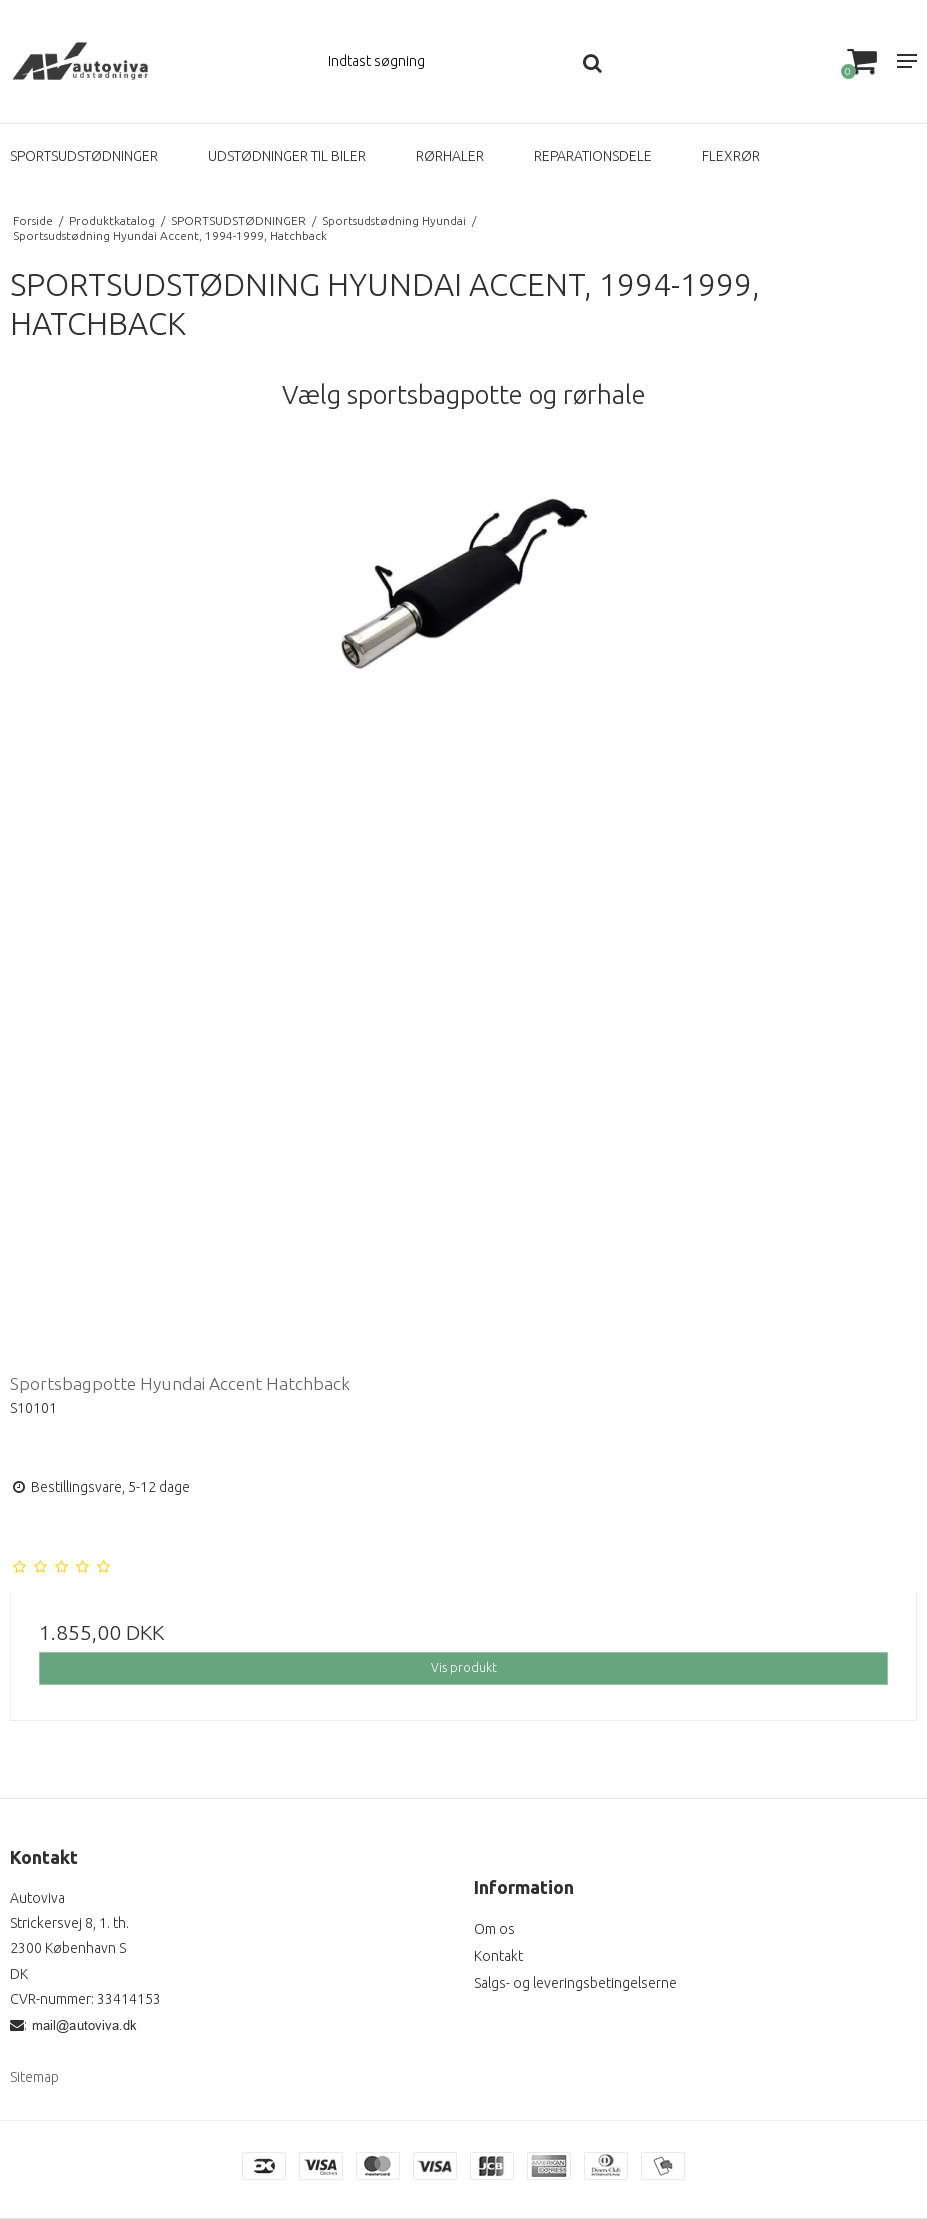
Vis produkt (464, 1667)
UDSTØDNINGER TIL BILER (287, 156)
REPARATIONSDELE (593, 156)
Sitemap (34, 2077)
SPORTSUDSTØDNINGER (84, 156)
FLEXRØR (731, 156)
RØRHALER (450, 156)
